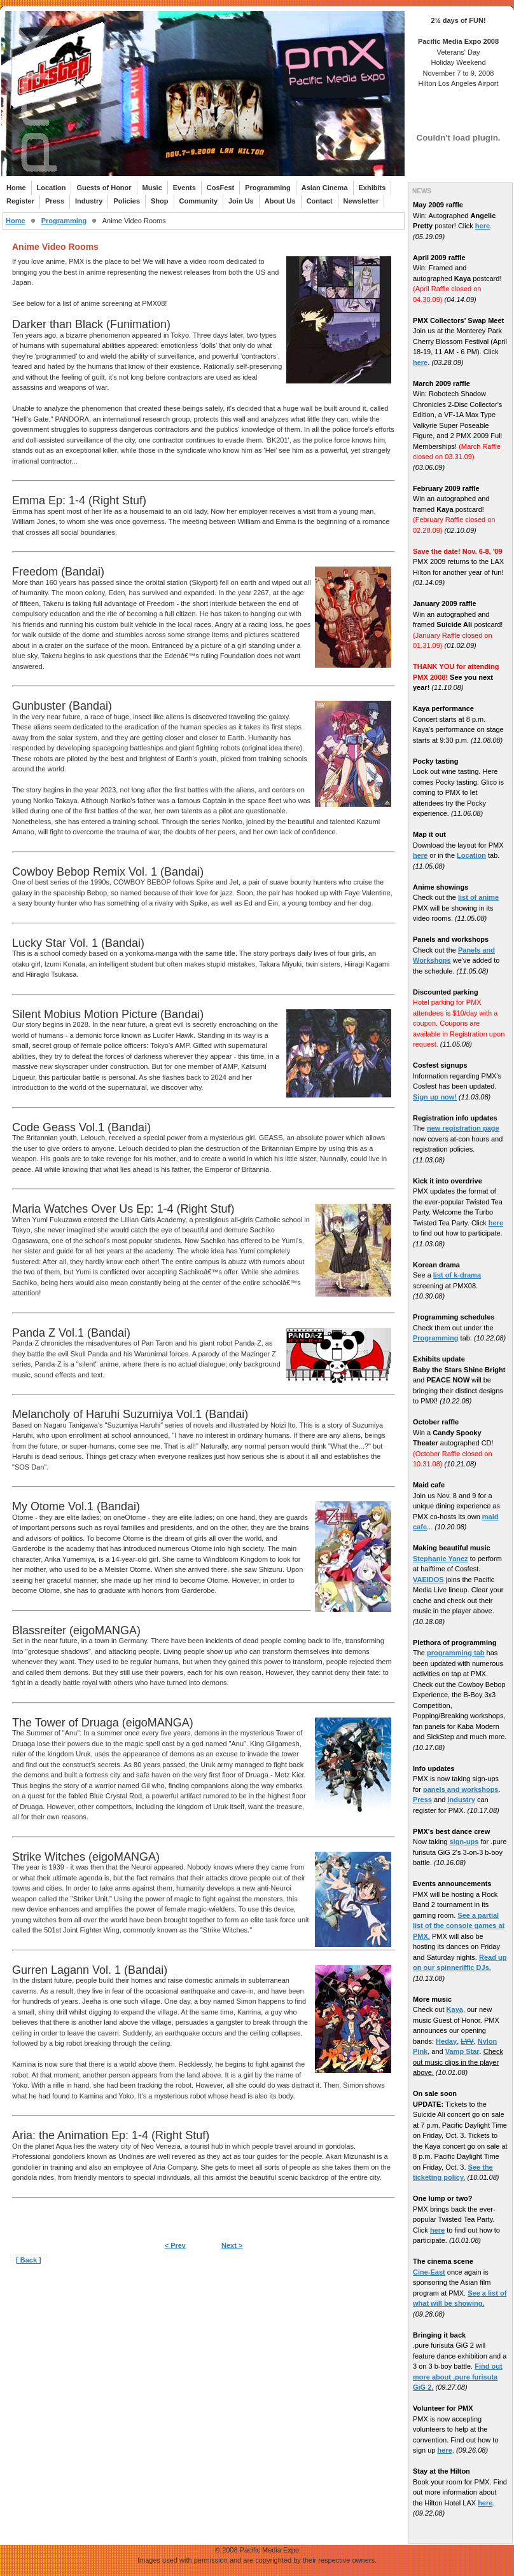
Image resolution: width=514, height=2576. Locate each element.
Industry (88, 201)
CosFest (220, 187)
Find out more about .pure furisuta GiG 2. (458, 2376)
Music (152, 187)
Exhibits (372, 187)
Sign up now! (435, 1097)
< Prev (175, 2245)
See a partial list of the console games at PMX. (458, 1925)
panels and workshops (461, 1789)
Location (51, 187)
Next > (231, 2245)
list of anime (478, 897)
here (482, 226)
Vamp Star (462, 2051)
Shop (160, 201)
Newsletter (361, 201)
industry (461, 1799)
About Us (280, 201)
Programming (268, 187)
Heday (446, 2041)
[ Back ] (28, 2260)
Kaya (455, 2009)
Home (16, 187)
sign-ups (463, 1841)
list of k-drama (457, 1275)
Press (54, 201)
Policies (126, 201)
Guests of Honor (103, 187)
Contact (320, 201)
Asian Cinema (325, 187)
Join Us (241, 201)
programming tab (455, 1652)
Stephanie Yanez (440, 1558)
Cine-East (429, 2272)
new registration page (463, 1128)
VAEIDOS (428, 1579)
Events (184, 187)
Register (20, 201)
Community (198, 201)
